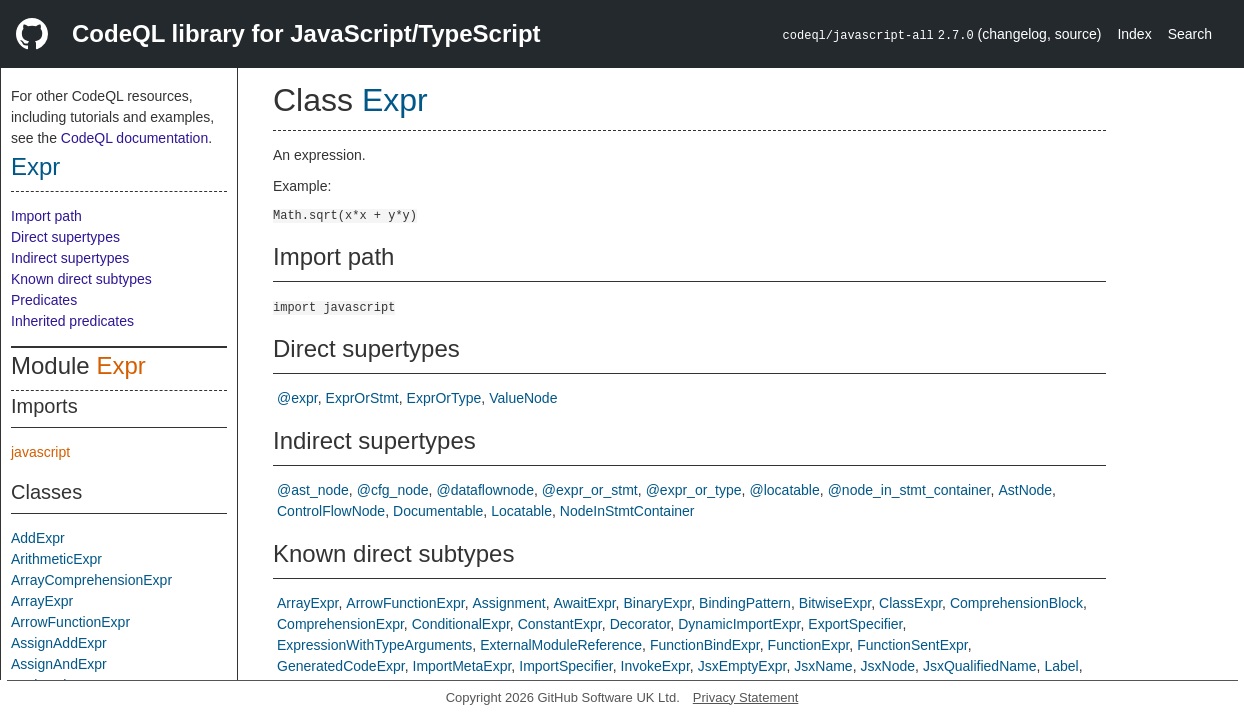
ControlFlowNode (331, 511)
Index (1134, 34)
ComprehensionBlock (1016, 603)
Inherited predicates (72, 321)
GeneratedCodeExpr (341, 666)
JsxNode (888, 666)
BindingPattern (745, 603)
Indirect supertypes (70, 258)
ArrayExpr (42, 601)
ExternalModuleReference (561, 645)
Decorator (640, 624)
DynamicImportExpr (739, 624)
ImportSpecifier (565, 666)
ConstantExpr (560, 624)
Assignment (509, 603)
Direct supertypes (65, 237)
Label (1061, 666)
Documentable (438, 511)
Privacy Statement (746, 697)
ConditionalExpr (461, 624)
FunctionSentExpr (912, 645)
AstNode (1025, 490)
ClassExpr (910, 603)
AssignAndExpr (59, 664)
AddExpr (38, 538)
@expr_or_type (694, 490)
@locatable (784, 490)
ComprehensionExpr (340, 624)
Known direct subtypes (81, 279)
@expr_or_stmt (590, 490)
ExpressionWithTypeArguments (374, 645)
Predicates (44, 300)
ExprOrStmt (362, 398)
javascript (40, 452)
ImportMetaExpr (462, 666)
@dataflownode (485, 490)
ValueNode (523, 398)
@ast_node (313, 490)
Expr (35, 166)
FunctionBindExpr (705, 645)
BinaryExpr (657, 603)
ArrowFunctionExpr (70, 622)
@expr (297, 398)
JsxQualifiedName (980, 666)
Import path (46, 216)
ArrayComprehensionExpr (91, 580)
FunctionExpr (809, 645)
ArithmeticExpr (56, 559)
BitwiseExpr (835, 603)
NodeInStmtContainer (627, 511)
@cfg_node (393, 490)
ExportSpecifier (855, 624)
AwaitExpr (585, 603)
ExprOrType (444, 398)
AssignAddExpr (59, 643)
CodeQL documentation (134, 138)
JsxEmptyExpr (742, 666)
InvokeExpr (655, 666)
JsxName (823, 666)
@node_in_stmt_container (909, 490)
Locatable (521, 511)
